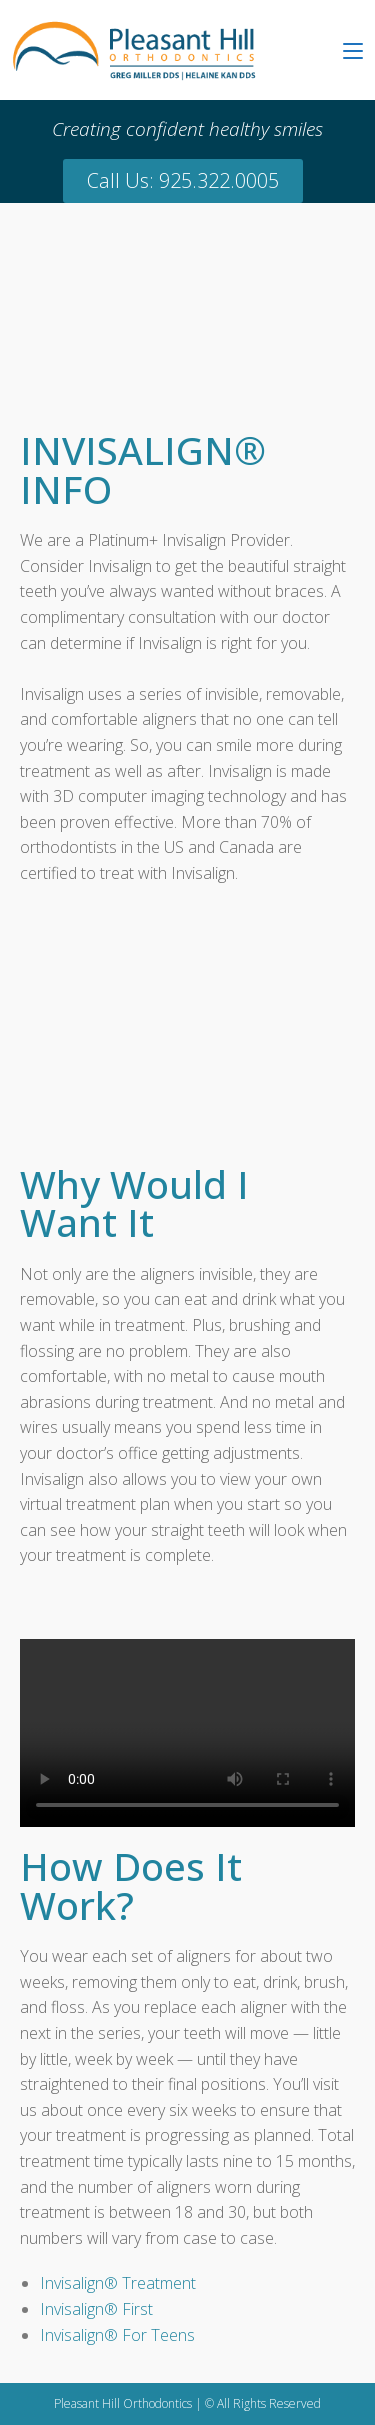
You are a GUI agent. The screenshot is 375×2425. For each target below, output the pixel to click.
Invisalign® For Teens (117, 2335)
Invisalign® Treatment (118, 2283)
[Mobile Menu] (353, 50)
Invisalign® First (96, 2309)
